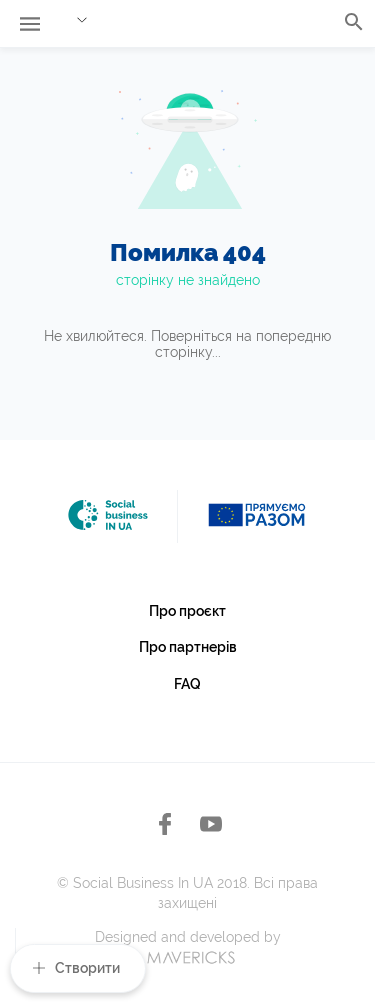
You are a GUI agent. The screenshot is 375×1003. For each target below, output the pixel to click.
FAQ (187, 684)
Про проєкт (187, 611)
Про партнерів (188, 647)
